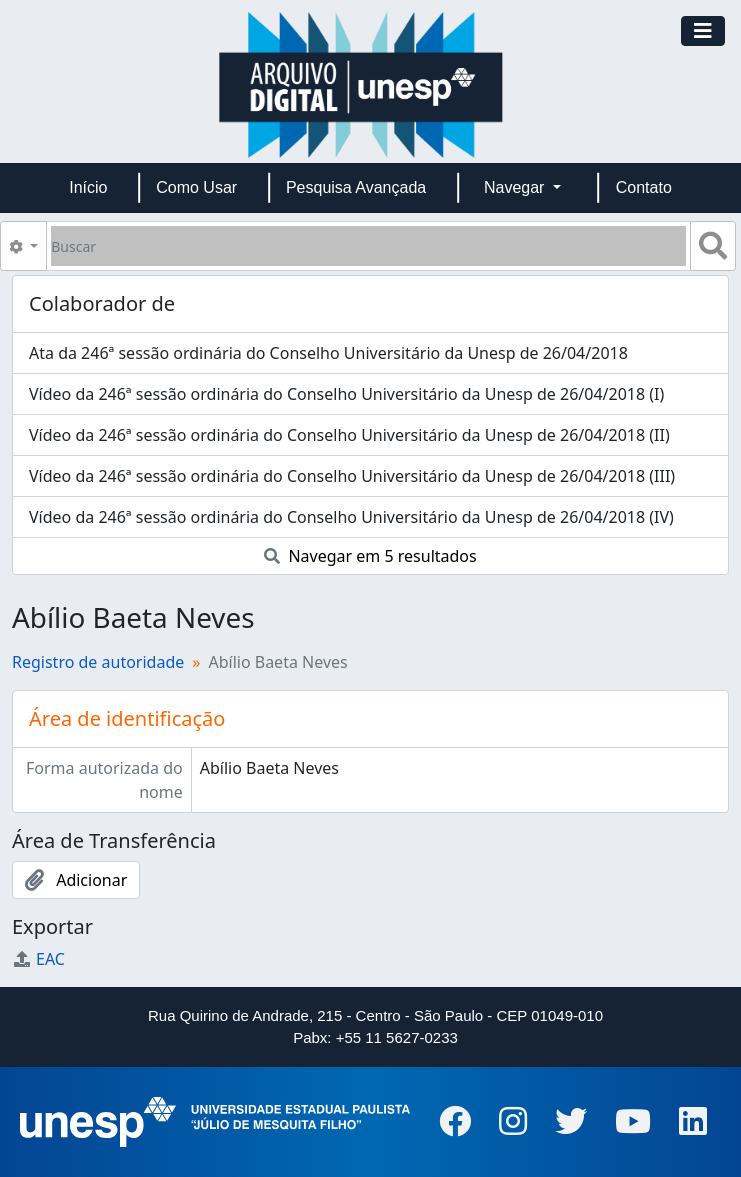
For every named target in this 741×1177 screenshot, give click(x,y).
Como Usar (196, 187)
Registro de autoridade (98, 662)
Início (88, 187)
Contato (644, 187)
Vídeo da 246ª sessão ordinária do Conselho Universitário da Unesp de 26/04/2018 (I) (346, 394)
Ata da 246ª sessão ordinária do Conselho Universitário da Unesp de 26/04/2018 (328, 353)
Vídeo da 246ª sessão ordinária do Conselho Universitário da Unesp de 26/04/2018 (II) (349, 435)
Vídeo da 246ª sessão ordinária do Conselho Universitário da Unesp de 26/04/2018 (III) (352, 476)
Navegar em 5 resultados (370, 556)
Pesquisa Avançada (356, 187)
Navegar (516, 187)
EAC (38, 959)
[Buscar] (368, 246)
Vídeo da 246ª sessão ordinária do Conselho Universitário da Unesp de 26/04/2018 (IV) (351, 517)
